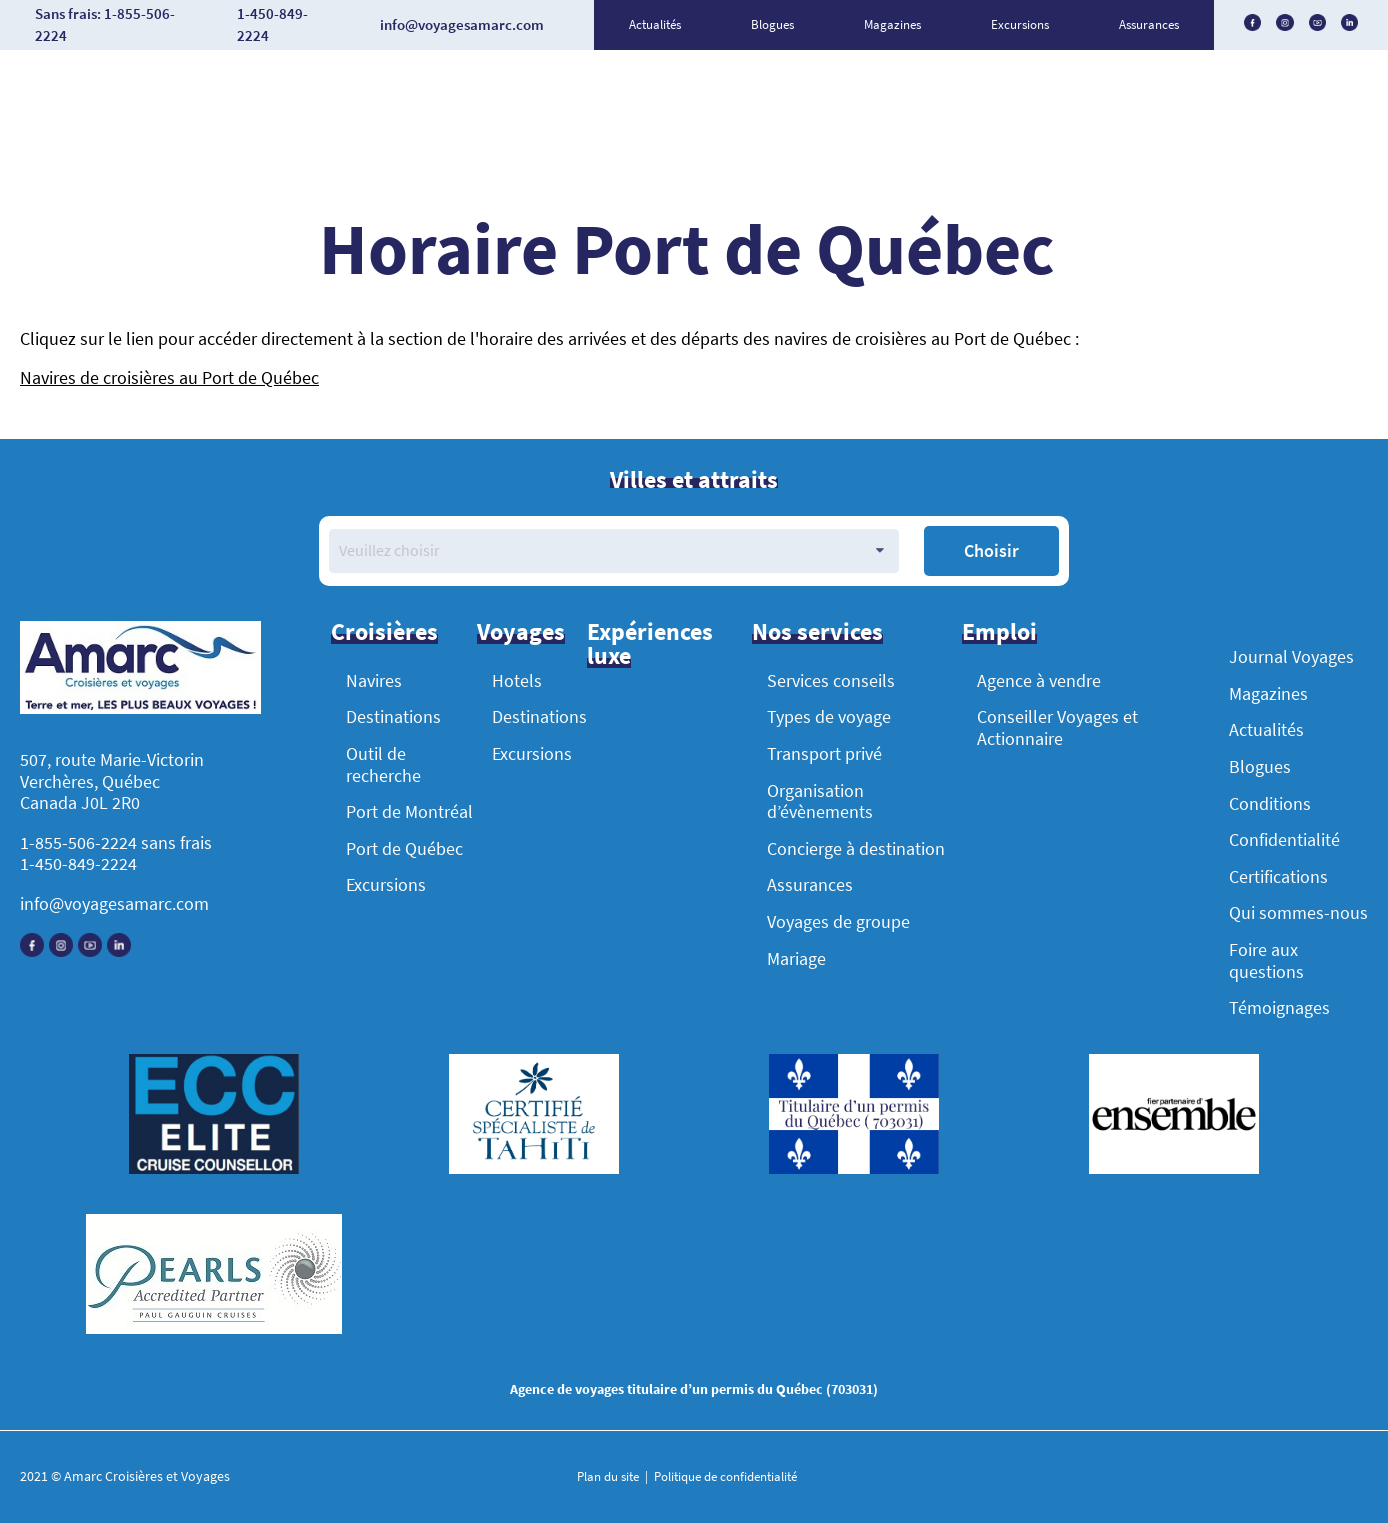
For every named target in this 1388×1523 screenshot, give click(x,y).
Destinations (393, 716)
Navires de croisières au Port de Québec (169, 377)
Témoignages (1279, 1007)
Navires (374, 680)
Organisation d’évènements (820, 801)
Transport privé (824, 753)
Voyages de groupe (838, 921)
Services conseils (831, 680)
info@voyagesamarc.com (114, 903)
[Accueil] (140, 670)
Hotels (517, 680)
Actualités (655, 24)
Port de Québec (404, 848)
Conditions (1270, 803)
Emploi (999, 631)
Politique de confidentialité (724, 1476)
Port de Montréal (409, 811)
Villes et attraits (694, 480)
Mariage (796, 958)
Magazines (892, 24)
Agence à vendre (1039, 680)
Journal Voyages (1291, 656)
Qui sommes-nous (1298, 912)
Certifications (1278, 876)
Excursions (1020, 24)
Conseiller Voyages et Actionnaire (1057, 727)
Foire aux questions (1266, 960)
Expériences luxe (650, 643)
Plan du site (609, 1476)
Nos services (817, 631)
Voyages (521, 631)
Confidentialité (1284, 839)
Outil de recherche (383, 764)
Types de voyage (829, 716)
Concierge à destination (856, 848)
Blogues (772, 24)
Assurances (1149, 24)
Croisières (384, 631)
